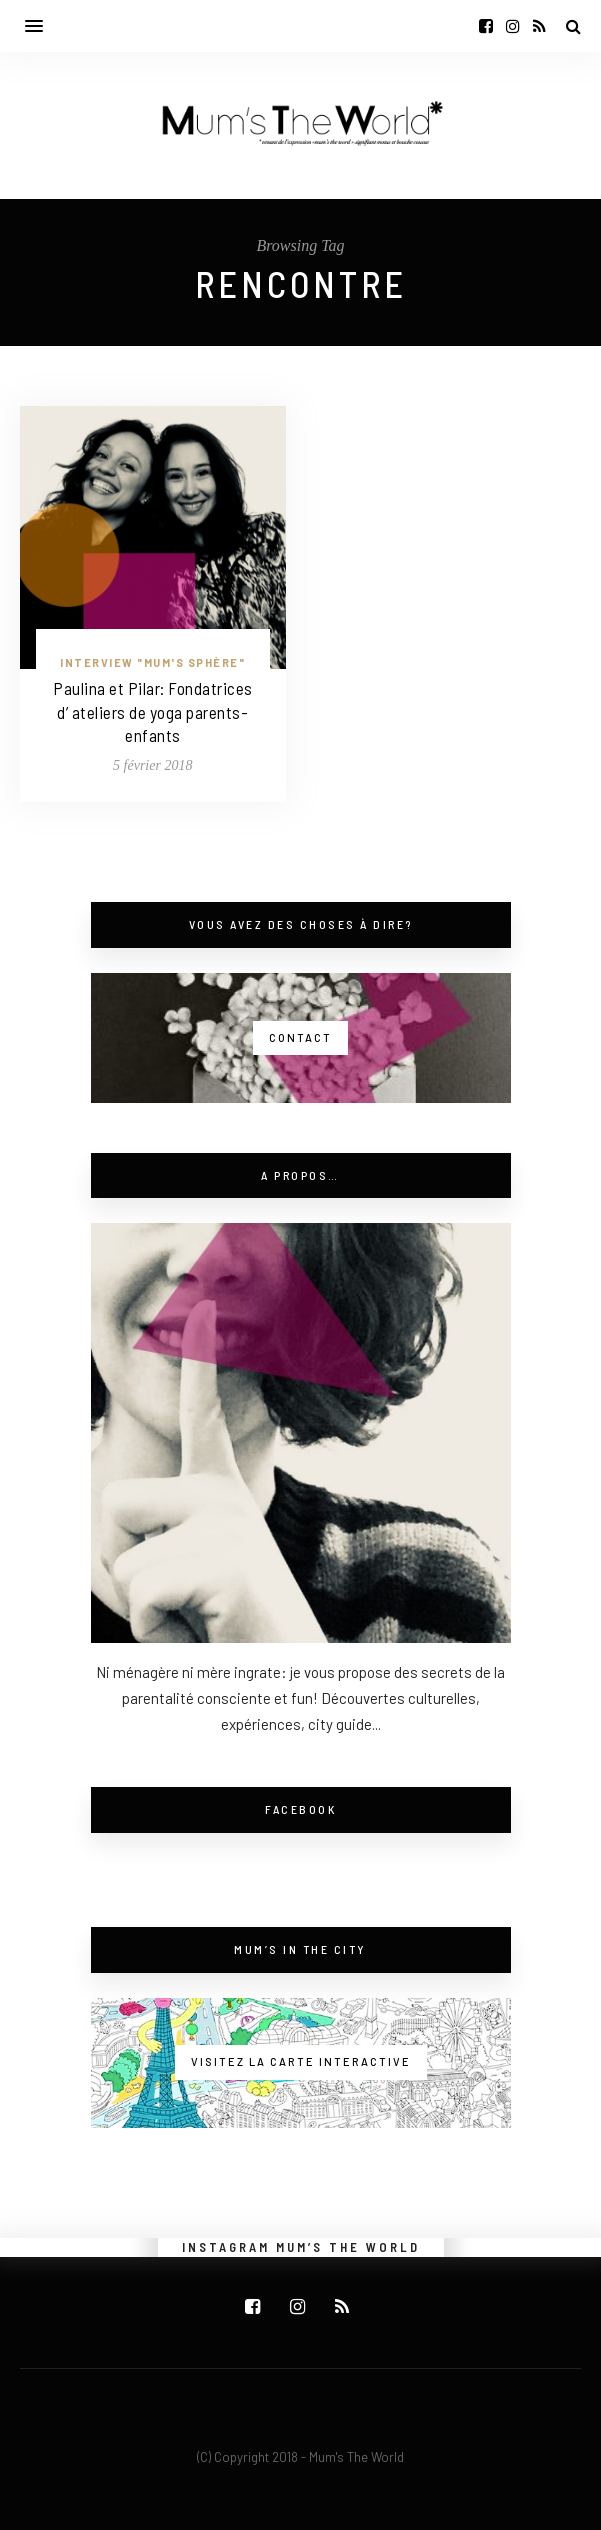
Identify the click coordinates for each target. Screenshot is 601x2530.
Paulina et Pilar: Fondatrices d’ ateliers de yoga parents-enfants (153, 712)
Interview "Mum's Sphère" (152, 662)
